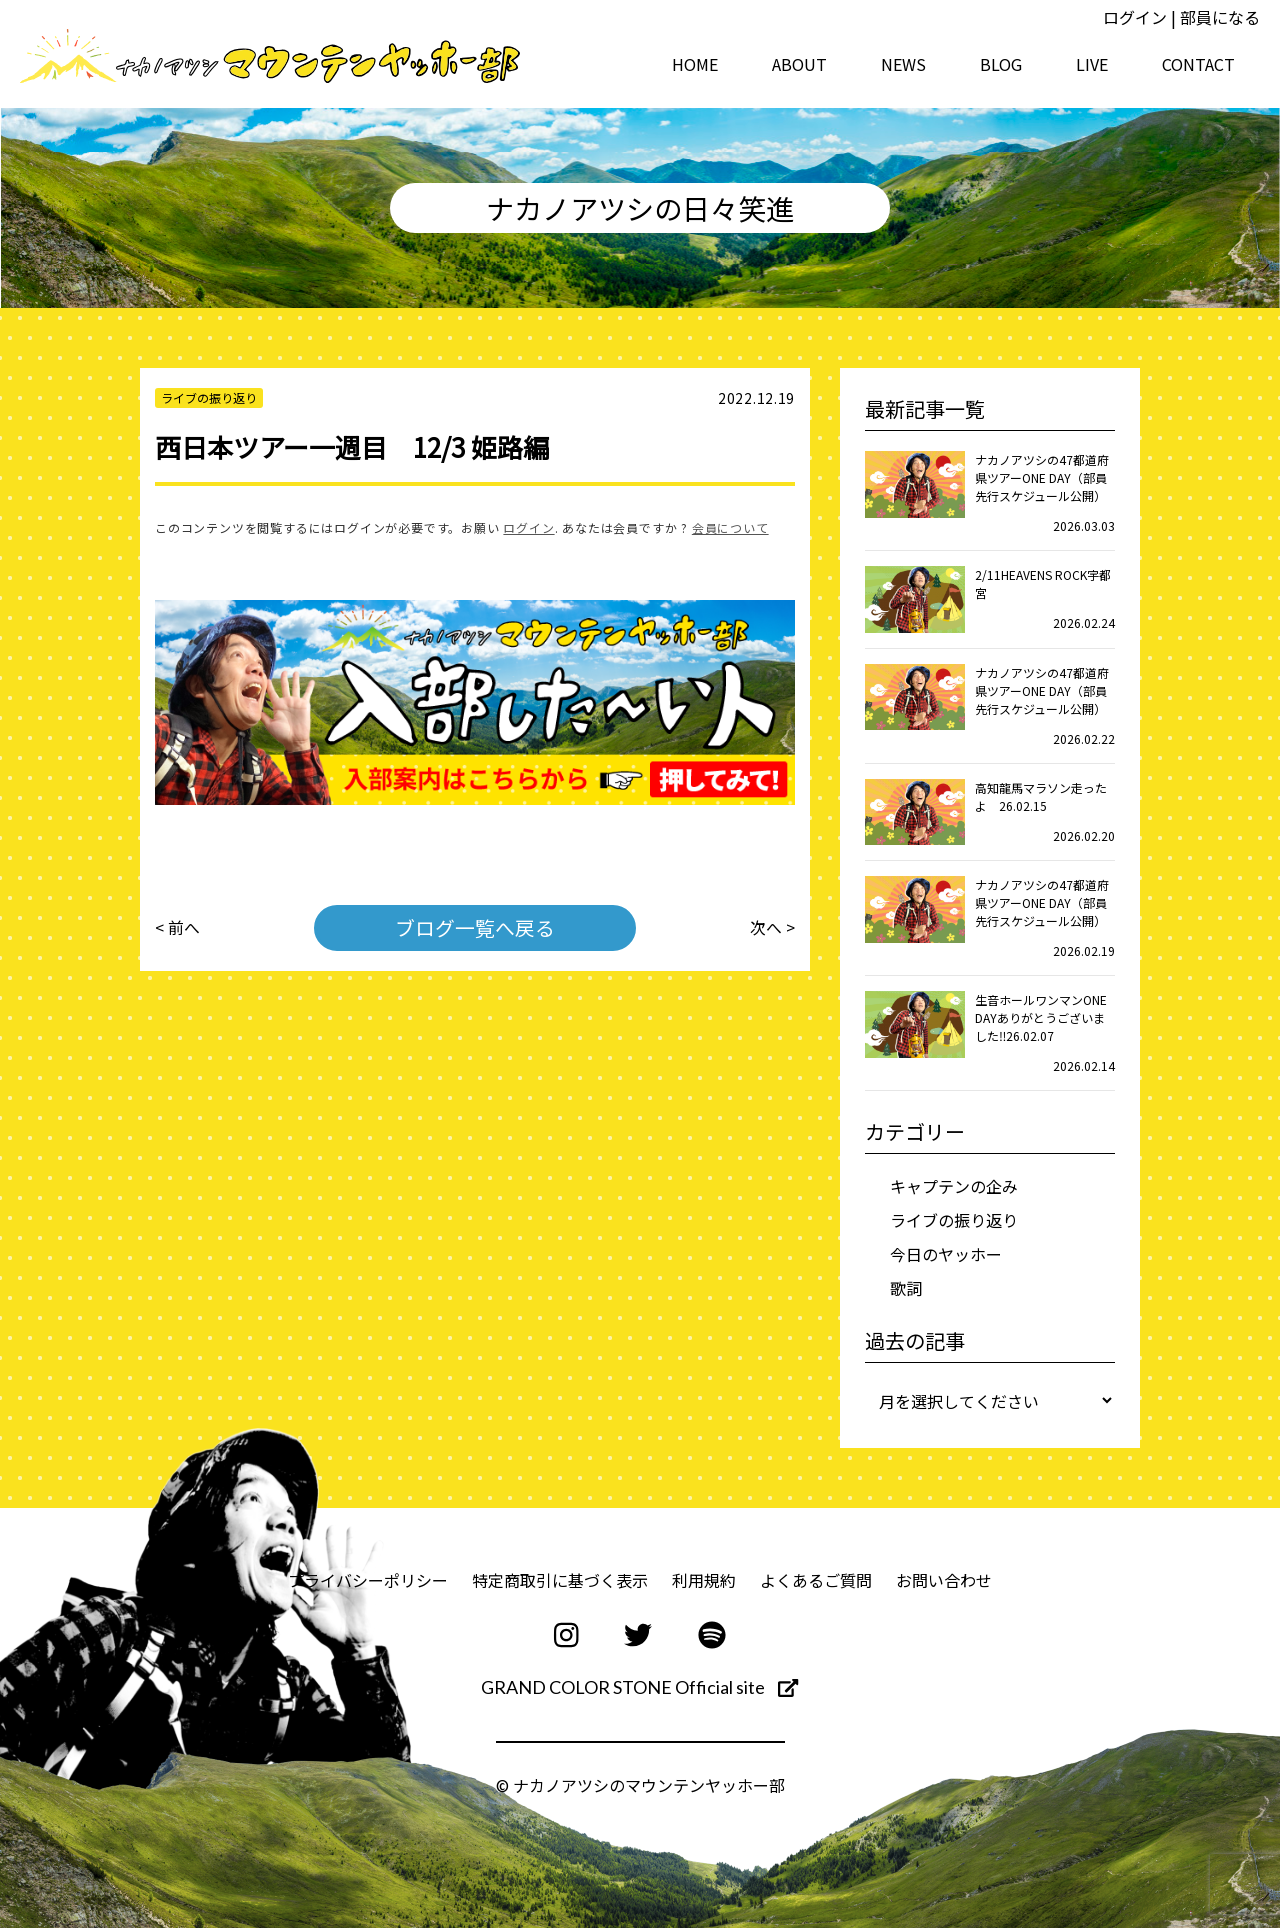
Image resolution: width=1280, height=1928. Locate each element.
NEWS (903, 64)
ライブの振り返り (954, 1220)
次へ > (772, 928)
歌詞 (906, 1288)
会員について (730, 527)
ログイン (1135, 17)
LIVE (1092, 64)
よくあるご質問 (816, 1580)
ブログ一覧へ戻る (475, 927)
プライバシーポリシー (368, 1580)
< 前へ (177, 928)
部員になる (1220, 17)
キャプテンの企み (954, 1186)
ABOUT (799, 64)
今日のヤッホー (946, 1254)
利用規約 (704, 1580)
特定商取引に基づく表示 (560, 1580)
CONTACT (1198, 64)
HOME (695, 64)
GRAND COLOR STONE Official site (639, 1687)
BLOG (1001, 64)
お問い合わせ (944, 1580)
